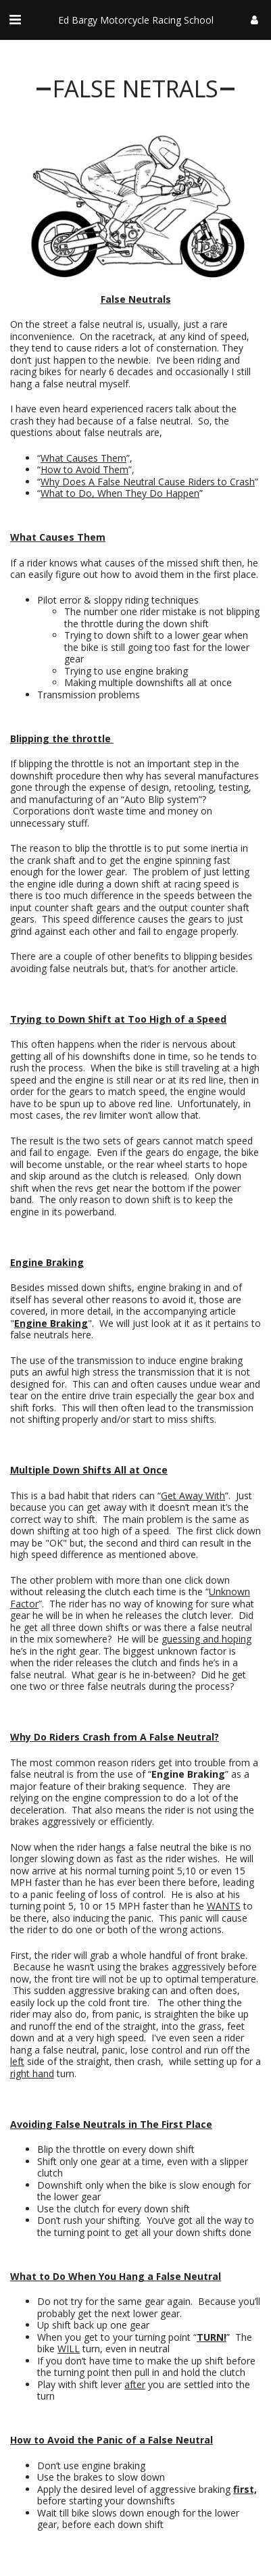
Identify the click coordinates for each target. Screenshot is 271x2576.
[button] (14, 19)
